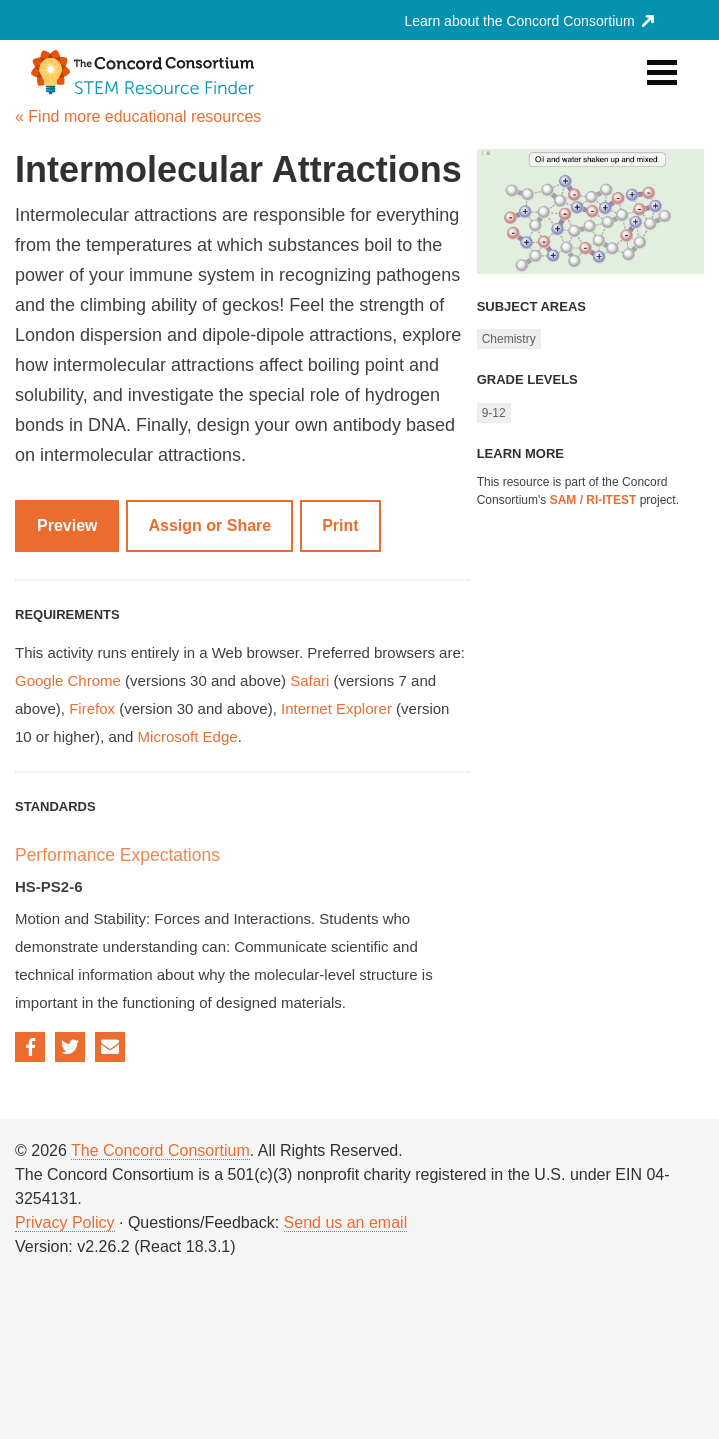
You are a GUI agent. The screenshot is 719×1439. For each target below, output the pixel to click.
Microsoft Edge (188, 736)
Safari (309, 680)
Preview (67, 525)
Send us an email (346, 1222)
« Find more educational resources (138, 116)
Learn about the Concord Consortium (528, 21)
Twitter (70, 1047)
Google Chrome (68, 680)
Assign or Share (209, 525)
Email (110, 1047)
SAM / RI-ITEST (593, 500)
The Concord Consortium (160, 1150)
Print (340, 525)
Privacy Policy (65, 1222)
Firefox (92, 708)
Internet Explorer (336, 708)
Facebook (30, 1047)
